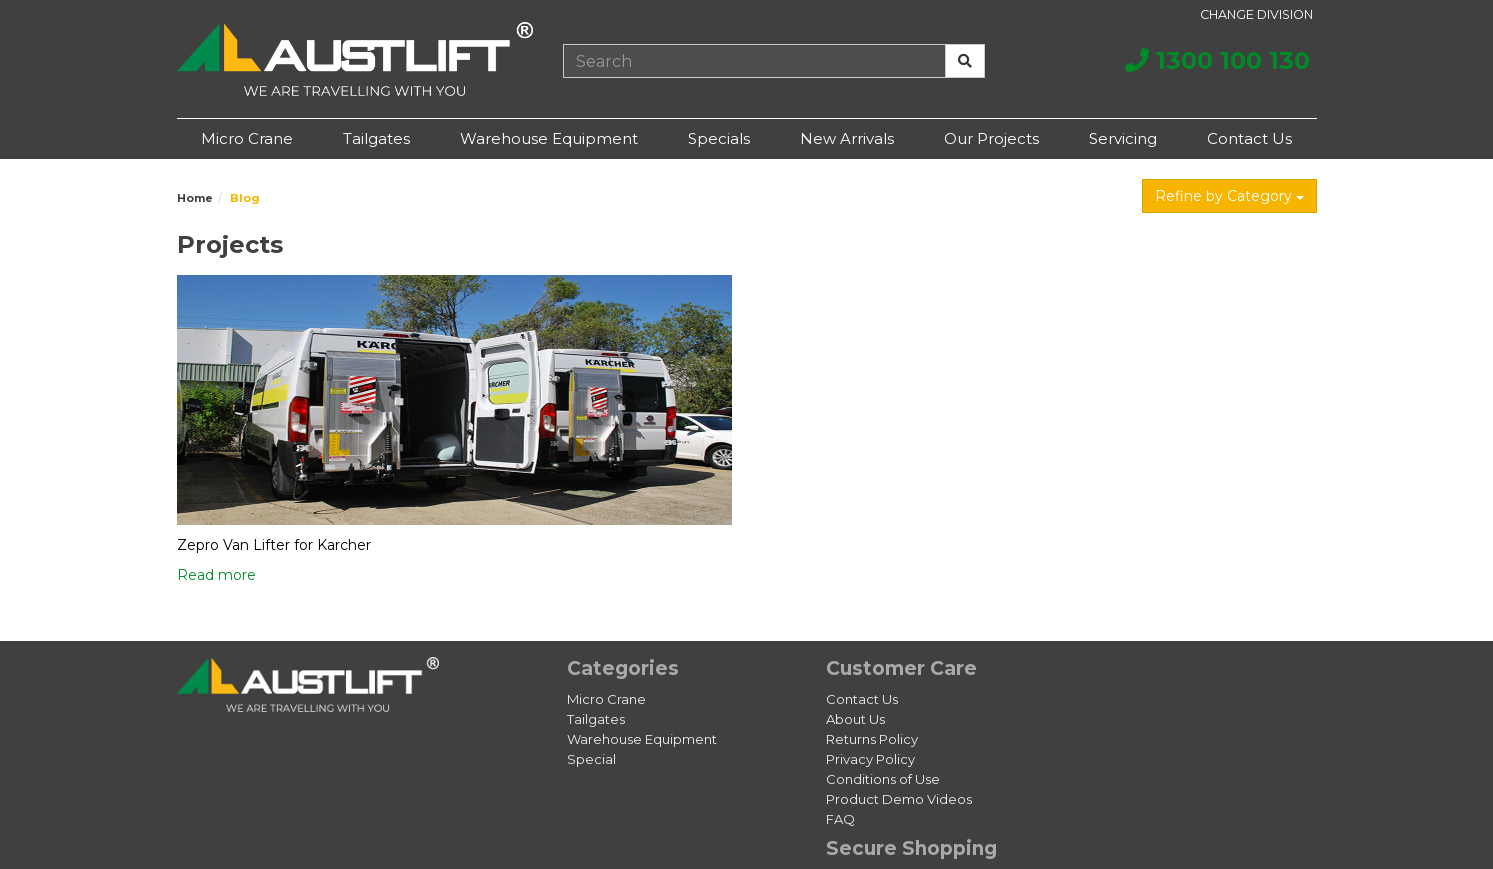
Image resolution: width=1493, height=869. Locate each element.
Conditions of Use (883, 779)
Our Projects (991, 138)
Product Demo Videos (899, 799)
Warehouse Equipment (549, 138)
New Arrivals (847, 138)
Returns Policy (872, 739)
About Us (855, 719)
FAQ (840, 819)
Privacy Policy (870, 759)
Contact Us (1249, 138)
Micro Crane (247, 138)
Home (195, 198)
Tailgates (376, 138)
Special (591, 759)
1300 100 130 (1217, 60)
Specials (719, 138)
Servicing (1123, 138)
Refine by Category (1229, 196)
